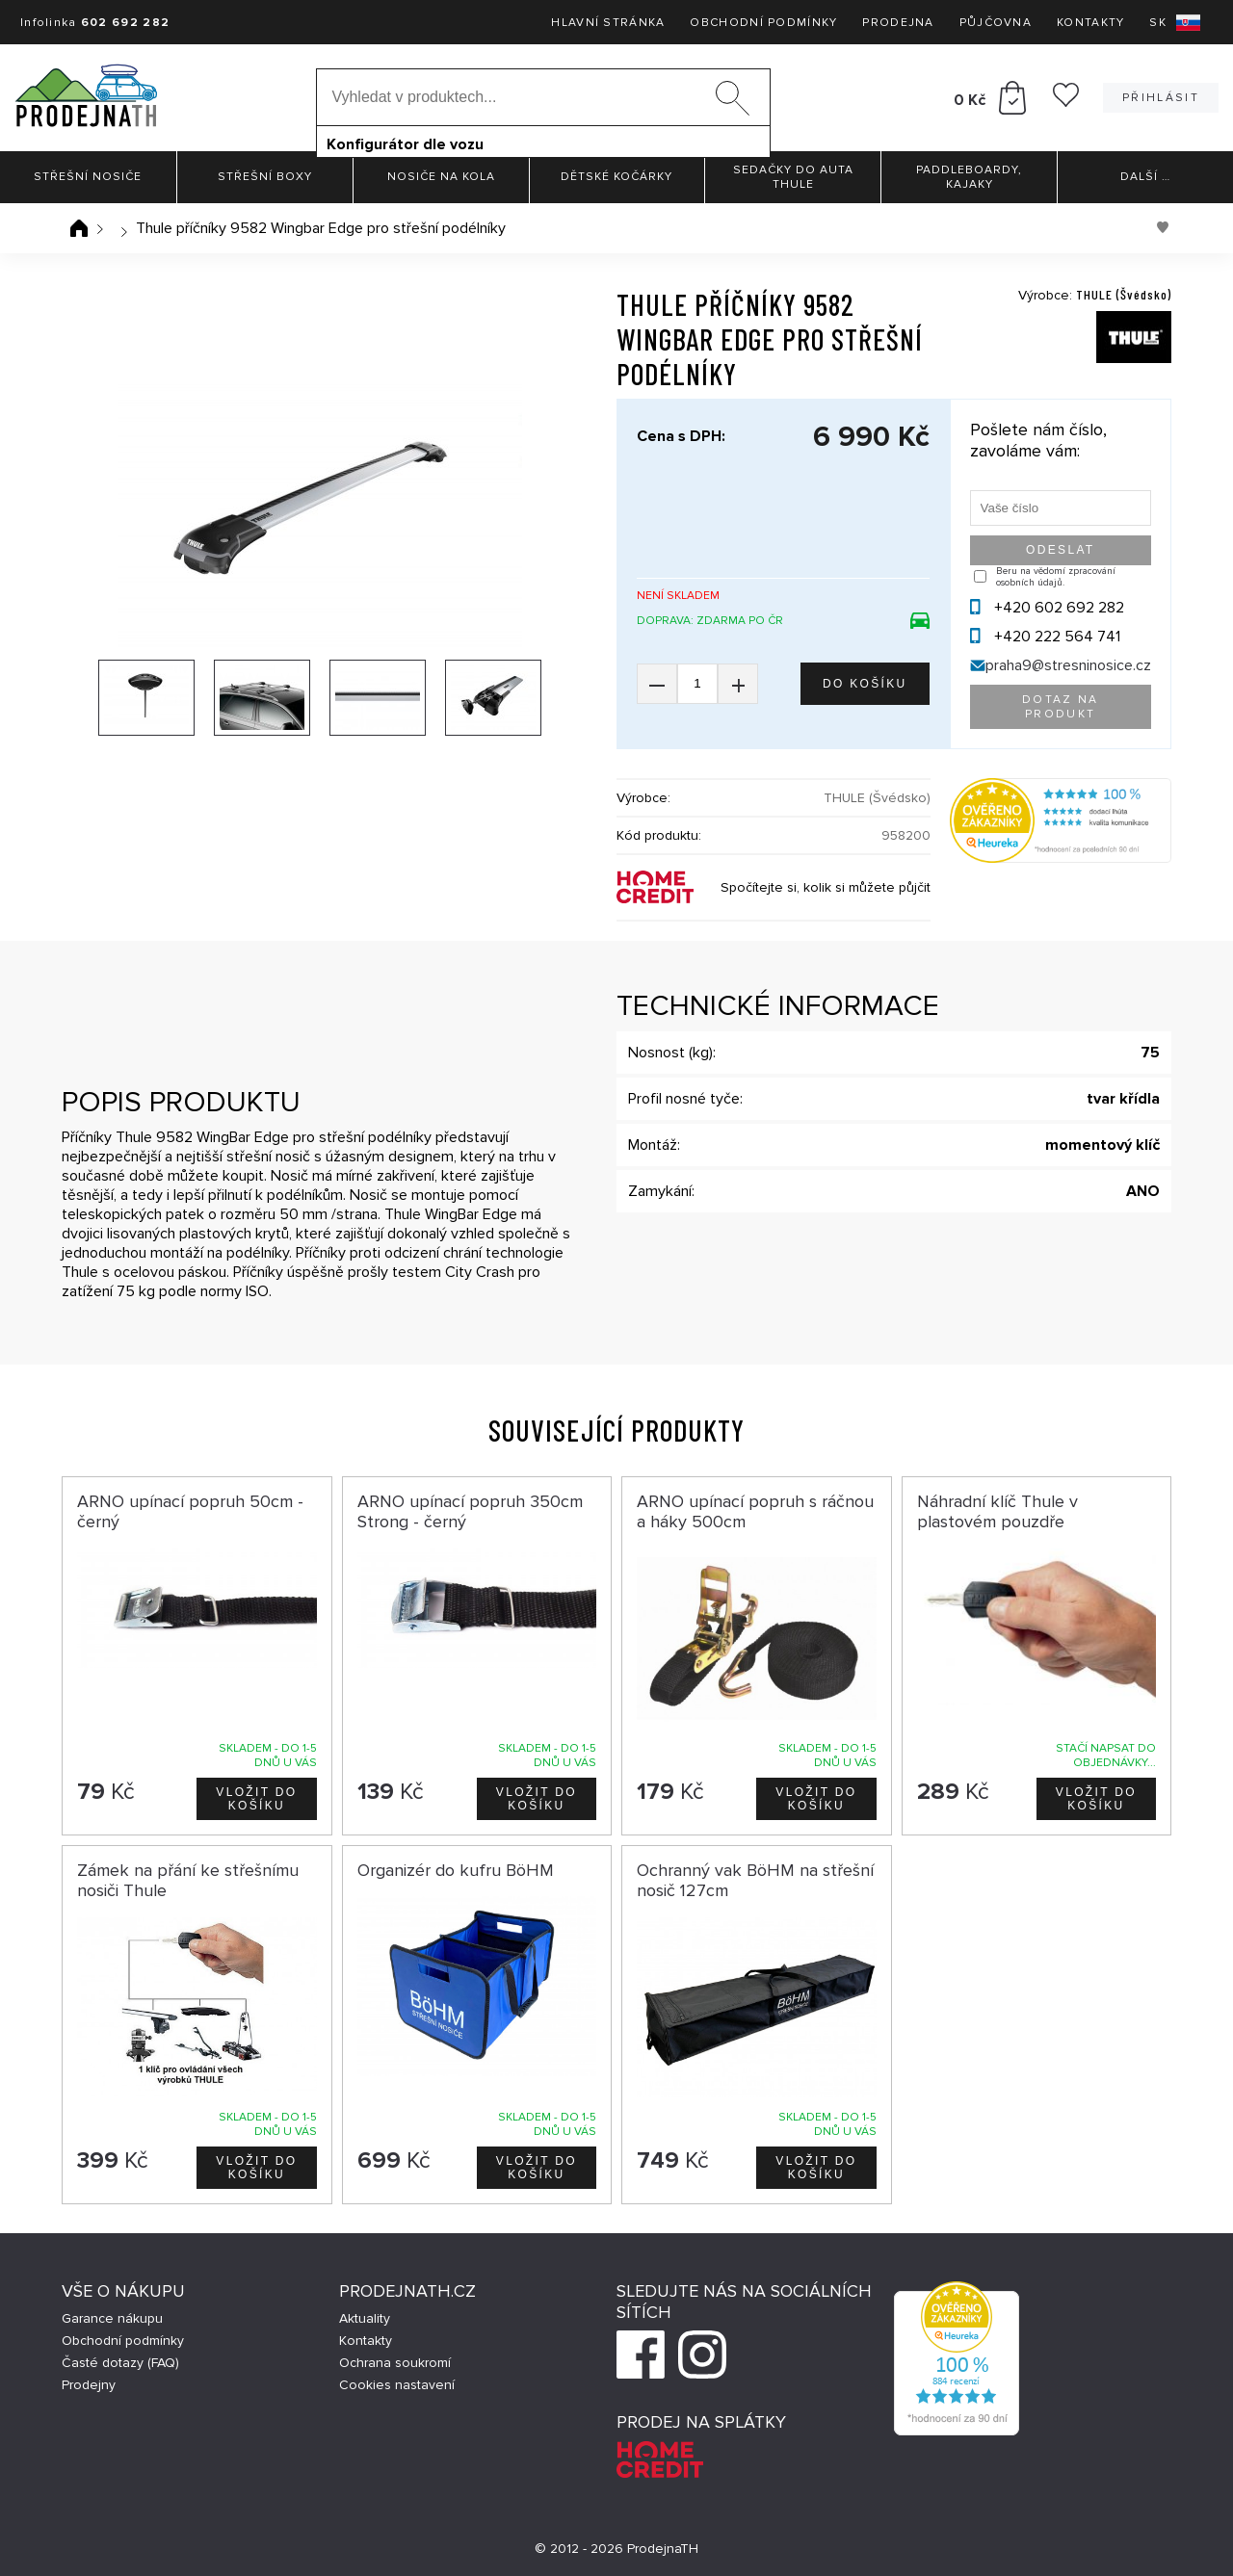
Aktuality (364, 2318)
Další (1145, 176)
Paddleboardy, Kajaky (969, 177)
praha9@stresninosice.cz (1068, 665)
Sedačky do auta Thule (793, 177)
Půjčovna (995, 22)
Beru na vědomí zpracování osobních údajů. (1055, 576)
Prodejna (897, 22)
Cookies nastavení (397, 2385)
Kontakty (1090, 22)
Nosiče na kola (441, 176)
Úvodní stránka (79, 228)
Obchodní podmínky (763, 22)
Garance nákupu (112, 2318)
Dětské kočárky (616, 176)
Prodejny (89, 2385)
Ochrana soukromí (395, 2363)
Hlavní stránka (608, 22)
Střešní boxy (265, 176)
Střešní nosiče (88, 176)
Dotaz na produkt (1060, 706)
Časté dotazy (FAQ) (120, 2363)
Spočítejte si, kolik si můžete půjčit (826, 887)
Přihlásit (1160, 98)
